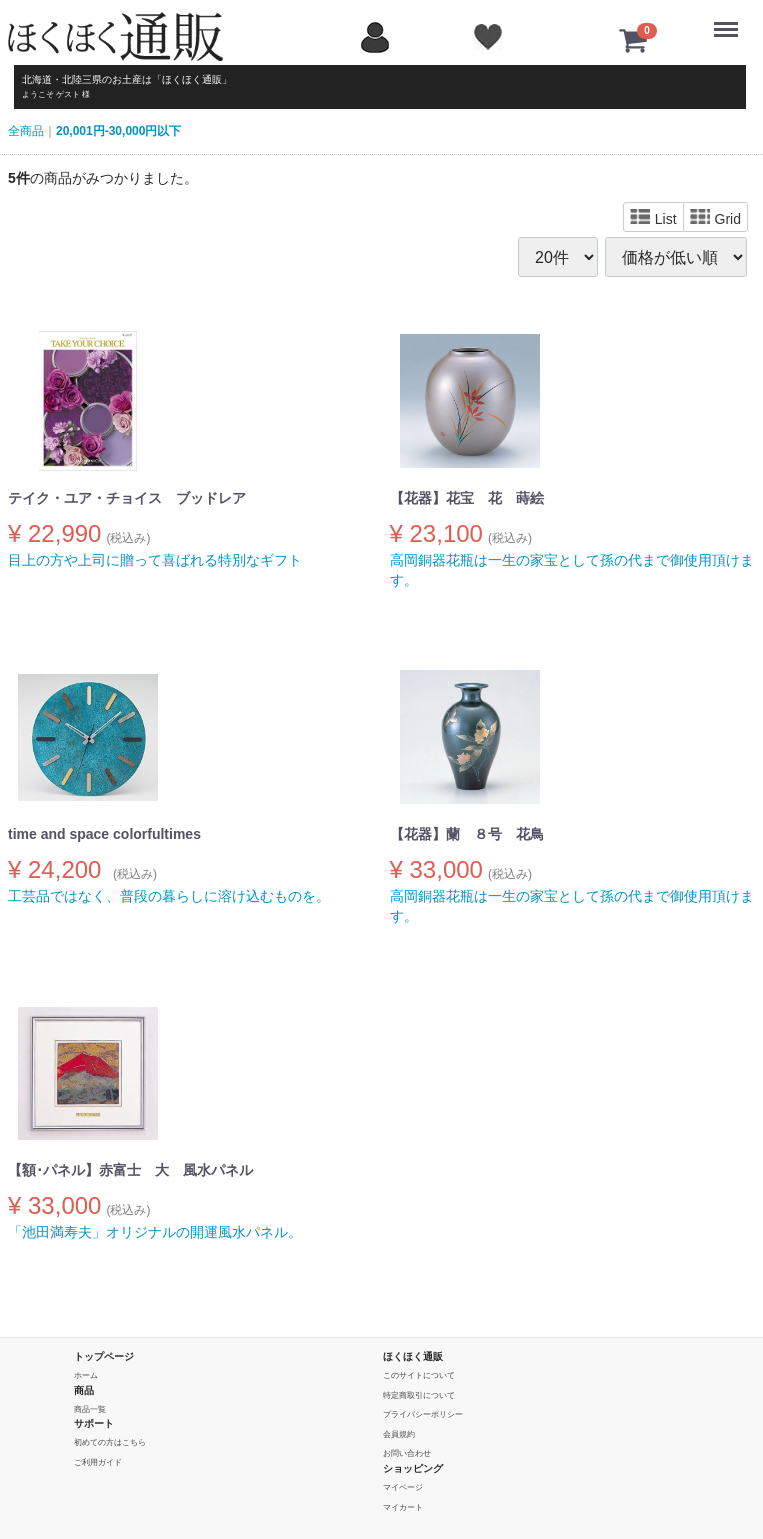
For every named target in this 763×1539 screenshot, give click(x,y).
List (653, 218)
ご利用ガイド (98, 1462)
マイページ (403, 1487)
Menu (730, 20)
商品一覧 (90, 1409)
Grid (715, 218)
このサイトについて (419, 1375)
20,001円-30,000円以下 (118, 131)
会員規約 (399, 1434)
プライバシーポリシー (423, 1414)
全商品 (26, 131)
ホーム (86, 1375)
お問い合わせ (407, 1454)
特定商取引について (419, 1395)
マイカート (403, 1507)
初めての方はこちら (110, 1442)
